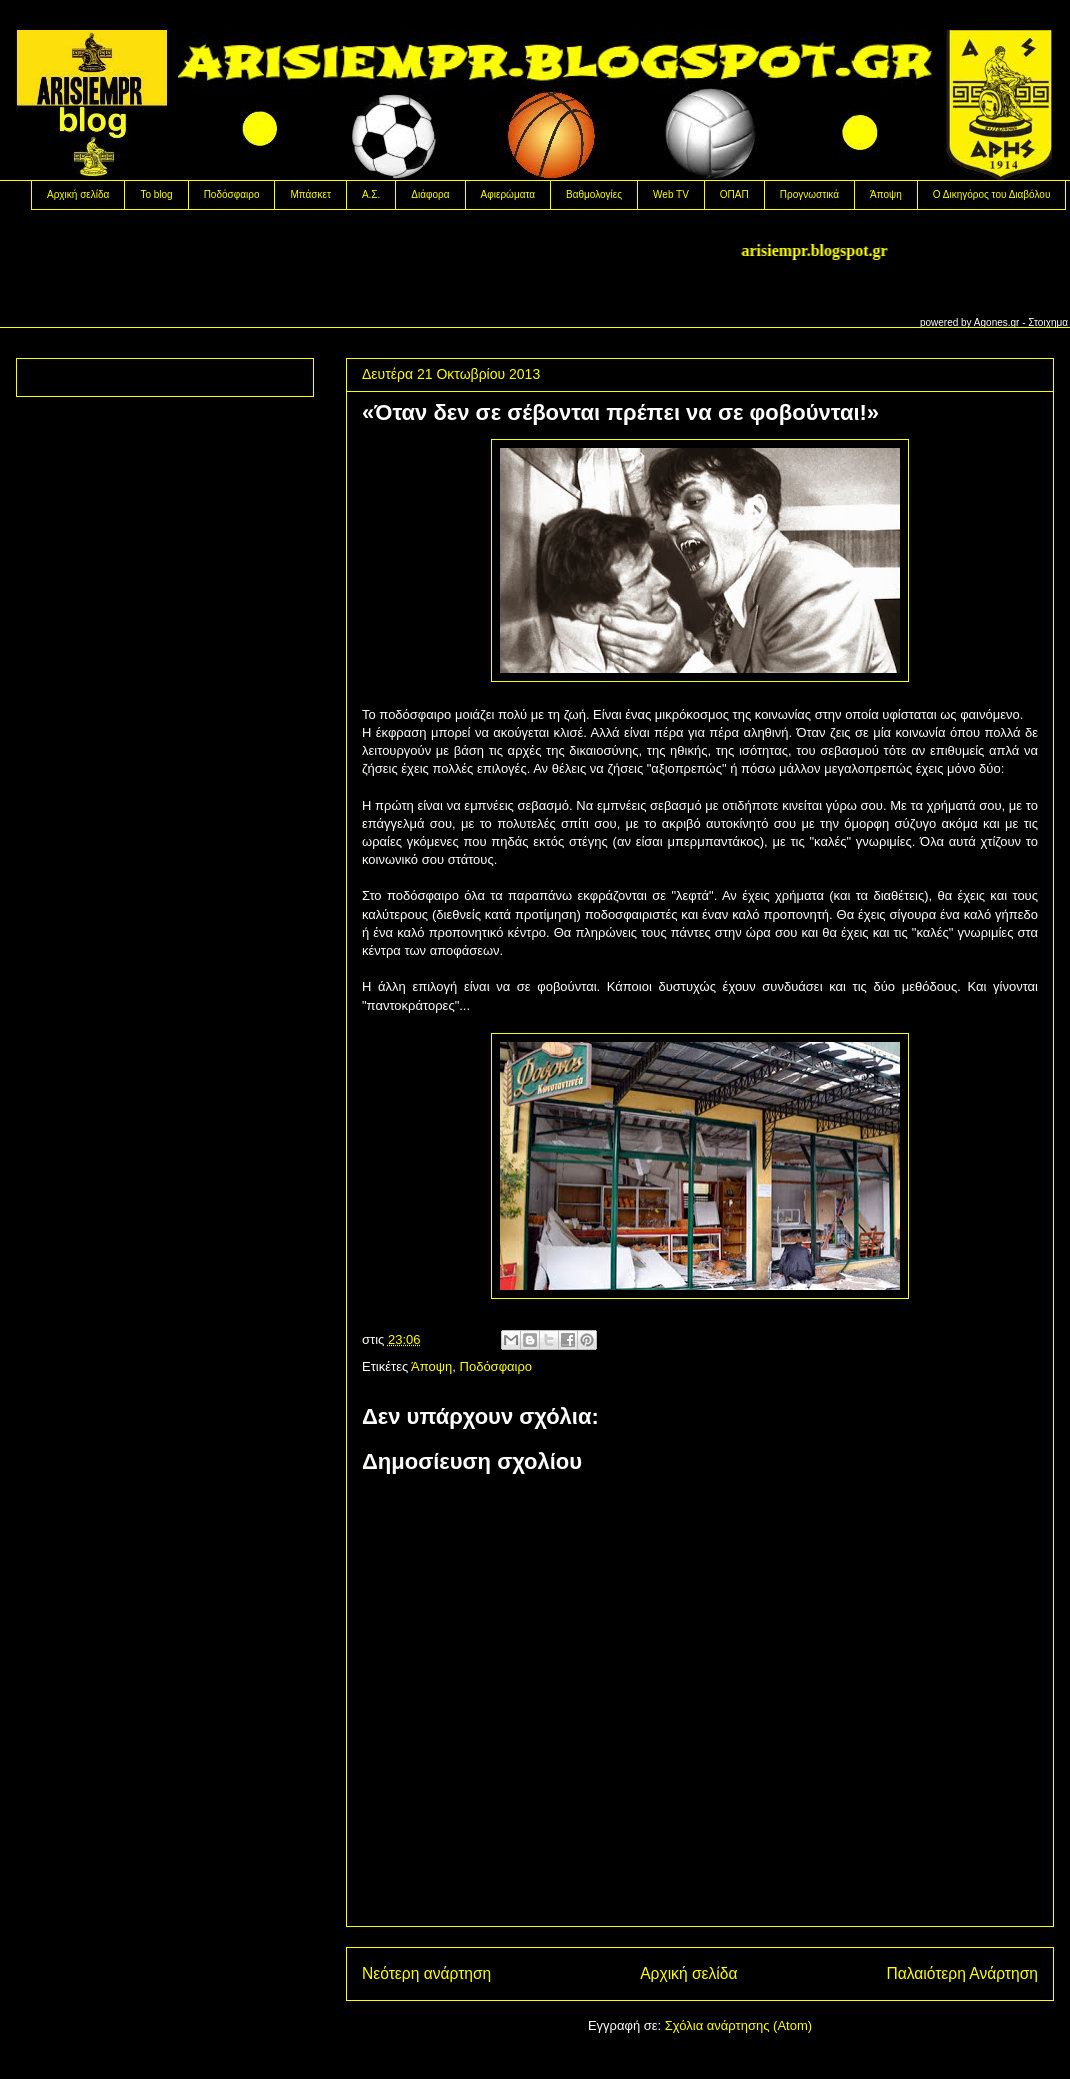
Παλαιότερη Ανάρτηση (962, 1973)
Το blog (156, 194)
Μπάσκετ (310, 194)
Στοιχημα (1048, 322)
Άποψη (886, 194)
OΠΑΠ (734, 194)
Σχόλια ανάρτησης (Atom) (738, 2025)
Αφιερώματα (508, 194)
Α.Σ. (371, 194)
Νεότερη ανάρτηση (426, 1973)
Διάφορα (430, 194)
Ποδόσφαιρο (232, 194)
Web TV (671, 194)
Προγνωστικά (809, 194)
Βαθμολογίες (594, 194)
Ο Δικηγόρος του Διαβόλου (992, 194)
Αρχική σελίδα (78, 194)
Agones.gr (997, 322)
